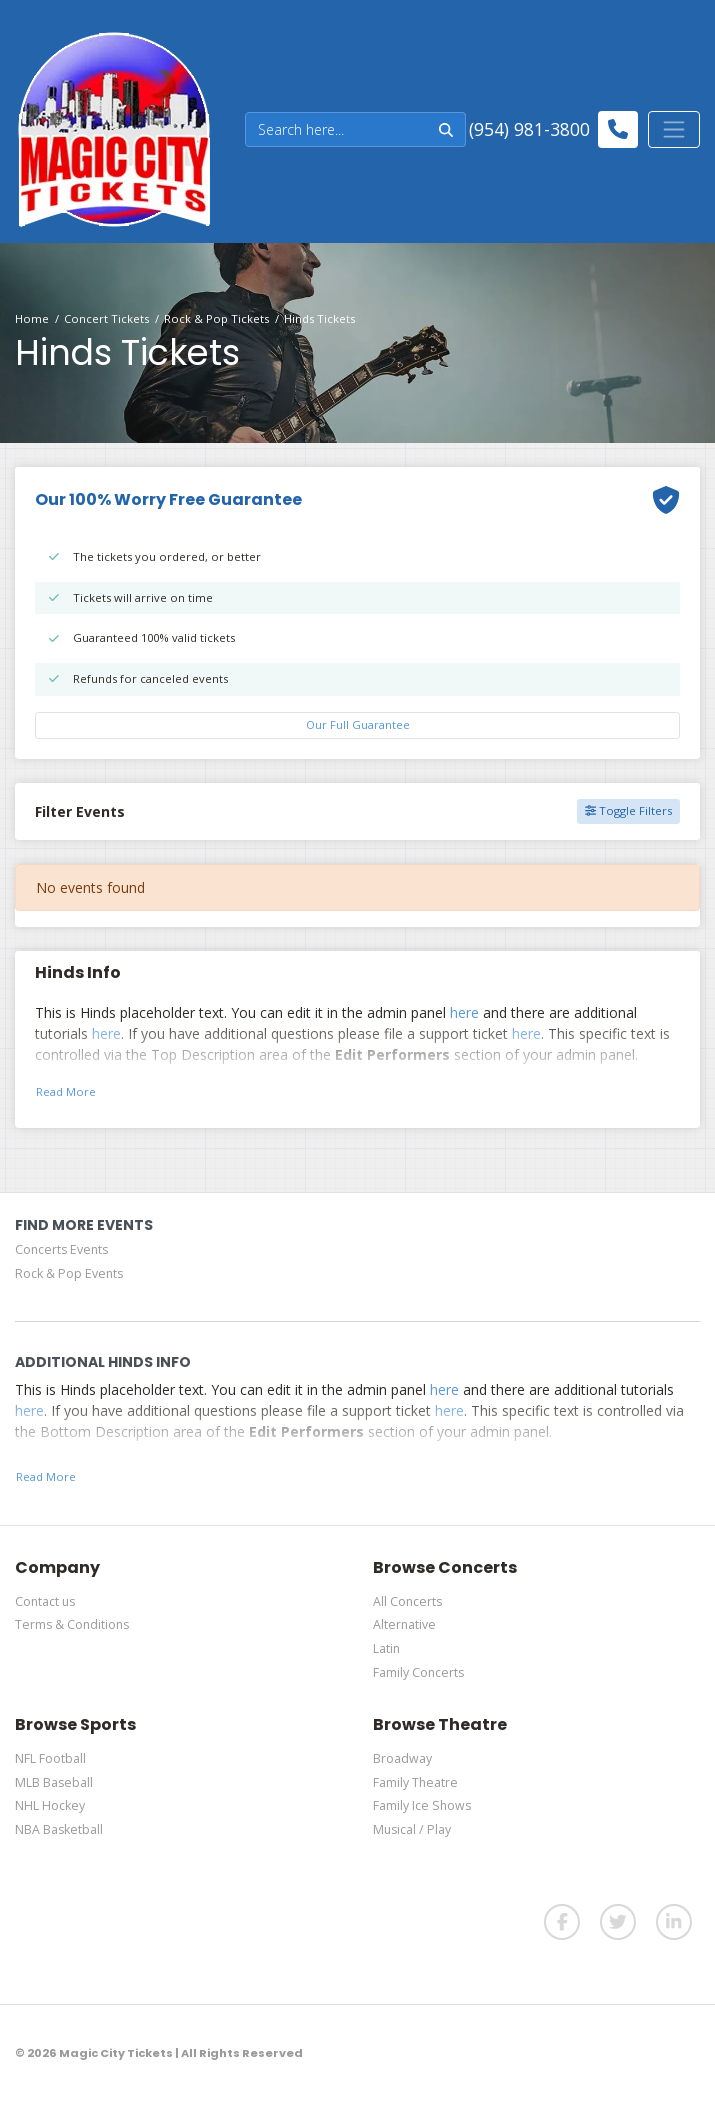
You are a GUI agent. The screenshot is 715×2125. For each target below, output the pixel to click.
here (464, 1012)
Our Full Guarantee (358, 724)
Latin (386, 1648)
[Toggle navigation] (674, 129)
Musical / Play (412, 1829)
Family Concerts (418, 1672)
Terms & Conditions (72, 1624)
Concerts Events (61, 1249)
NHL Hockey (50, 1805)
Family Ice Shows (422, 1805)
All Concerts (407, 1601)
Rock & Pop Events (69, 1273)
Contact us (45, 1601)
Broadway (402, 1758)
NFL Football (50, 1758)
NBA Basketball (59, 1829)
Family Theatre (415, 1782)
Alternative (404, 1624)
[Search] (336, 129)
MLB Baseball (54, 1782)
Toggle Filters (628, 810)
